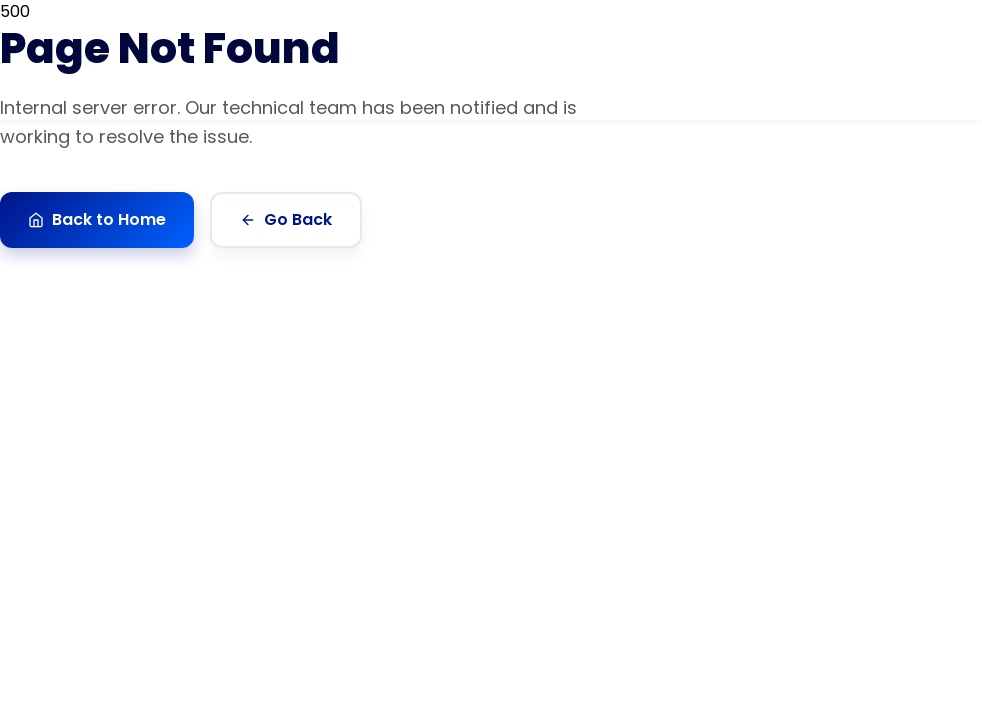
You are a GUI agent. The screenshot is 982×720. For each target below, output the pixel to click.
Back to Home (97, 219)
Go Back (286, 219)
